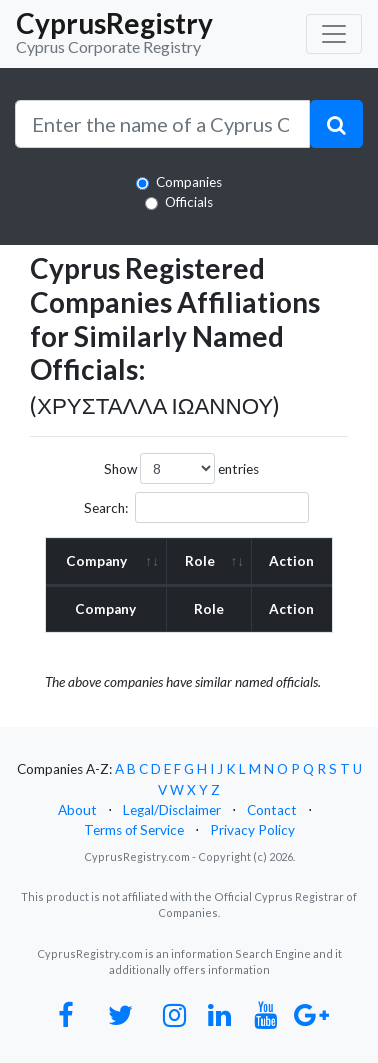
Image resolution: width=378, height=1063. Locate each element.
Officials (189, 202)
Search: (196, 507)
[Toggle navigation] (334, 34)
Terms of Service (134, 830)
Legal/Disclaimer (172, 810)
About (77, 810)
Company (96, 561)
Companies (189, 182)
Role (200, 561)
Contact (272, 810)
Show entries (181, 468)
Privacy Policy (252, 830)
